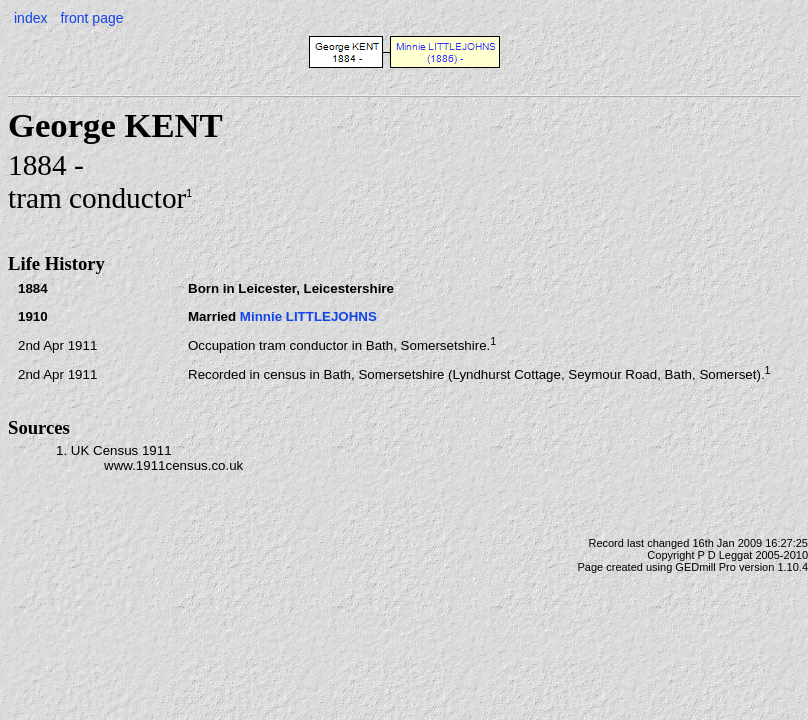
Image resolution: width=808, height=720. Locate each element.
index (30, 18)
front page (91, 18)
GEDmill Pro (705, 567)
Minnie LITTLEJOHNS (308, 316)
